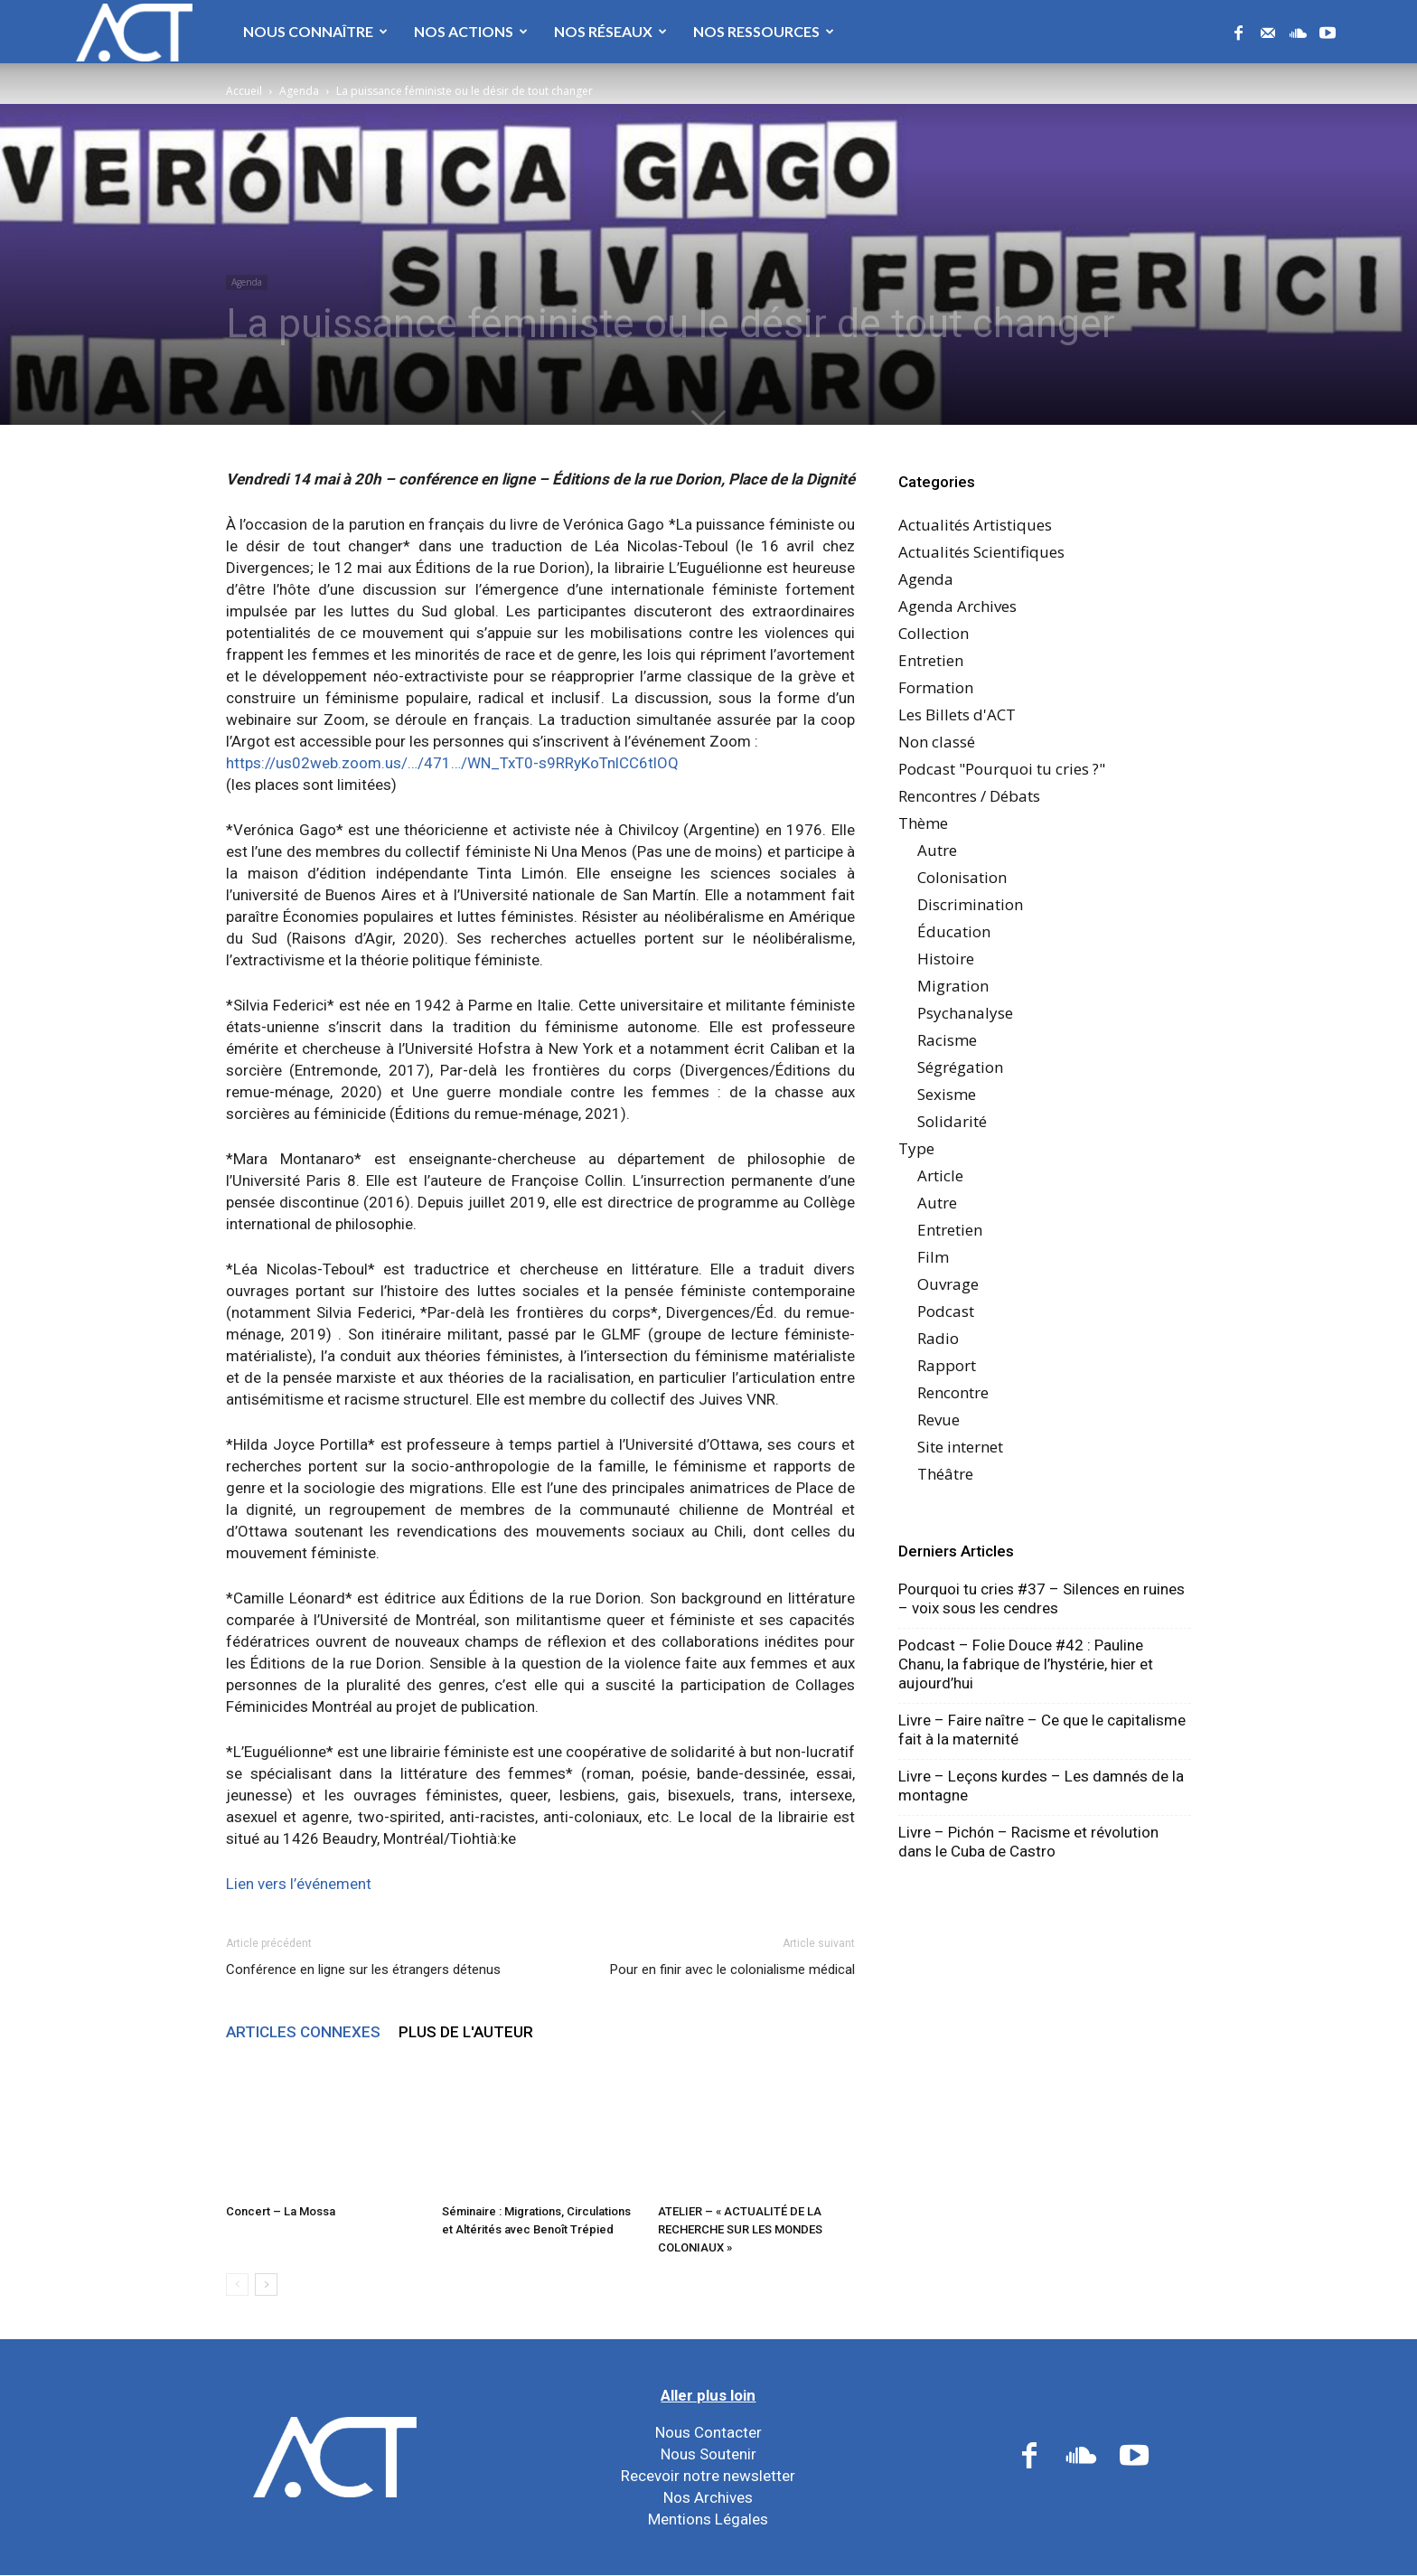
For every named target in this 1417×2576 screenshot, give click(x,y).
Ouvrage (948, 1284)
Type (916, 1148)
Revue (938, 1419)
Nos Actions (471, 31)
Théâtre (945, 1473)
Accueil (244, 91)
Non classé (936, 741)
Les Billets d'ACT (957, 714)
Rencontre (953, 1392)
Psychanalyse (965, 1012)
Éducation (953, 931)
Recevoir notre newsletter (708, 2476)
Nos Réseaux (610, 31)
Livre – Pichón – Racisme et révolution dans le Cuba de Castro (1028, 1841)
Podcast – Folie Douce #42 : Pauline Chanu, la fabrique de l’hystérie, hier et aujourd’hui (1025, 1664)
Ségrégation (960, 1067)
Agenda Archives (957, 606)
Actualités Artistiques (975, 524)
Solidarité (952, 1121)
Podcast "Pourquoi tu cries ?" (1001, 768)
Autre (937, 850)
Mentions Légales (708, 2519)
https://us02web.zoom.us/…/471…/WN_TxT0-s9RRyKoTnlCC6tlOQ (452, 763)
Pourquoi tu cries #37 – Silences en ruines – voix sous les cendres (1041, 1598)
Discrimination (970, 904)
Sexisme (946, 1094)
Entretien (930, 660)
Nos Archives (708, 2497)
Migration (953, 985)
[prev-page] (237, 2284)
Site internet (960, 1446)
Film (933, 1256)
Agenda (299, 91)
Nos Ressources (763, 31)
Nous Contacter (708, 2432)
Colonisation (962, 877)
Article (940, 1175)
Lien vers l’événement (298, 1884)
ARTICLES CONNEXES (303, 2032)
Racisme (947, 1039)
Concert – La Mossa (280, 2211)
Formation (935, 687)
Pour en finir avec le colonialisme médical (732, 1969)
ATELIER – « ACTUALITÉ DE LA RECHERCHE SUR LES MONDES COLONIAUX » (740, 2229)
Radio (938, 1338)
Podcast (945, 1311)
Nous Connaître (315, 31)
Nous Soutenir (708, 2454)
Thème (923, 823)
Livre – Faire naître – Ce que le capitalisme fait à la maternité (1042, 1729)
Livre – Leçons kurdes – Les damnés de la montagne (1041, 1785)
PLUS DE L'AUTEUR (466, 2032)
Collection (933, 633)
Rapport (946, 1365)
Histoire (945, 958)
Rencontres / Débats (969, 795)
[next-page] (266, 2284)
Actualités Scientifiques (981, 551)
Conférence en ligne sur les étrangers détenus (363, 1969)
